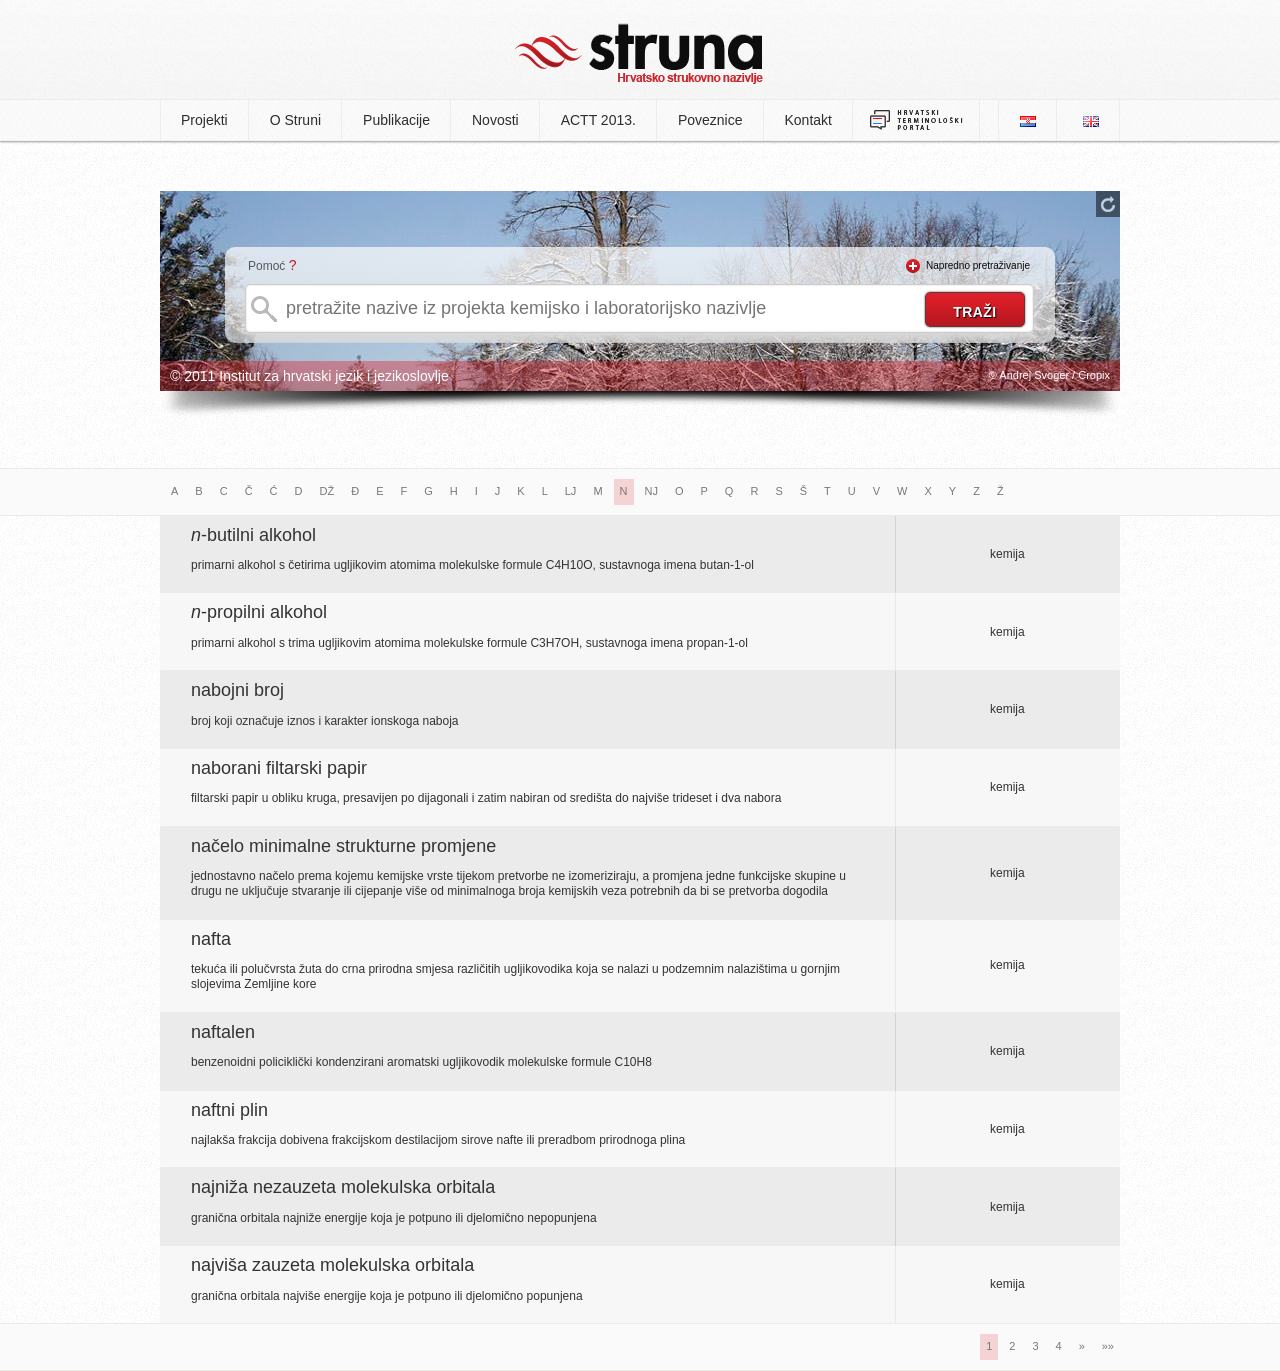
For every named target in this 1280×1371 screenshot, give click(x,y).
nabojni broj (237, 690)
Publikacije (396, 120)
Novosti (495, 120)
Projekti (204, 120)
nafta (211, 939)
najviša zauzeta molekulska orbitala (332, 1265)
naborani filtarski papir (279, 768)
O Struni (295, 120)
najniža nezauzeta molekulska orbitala (343, 1187)
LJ (571, 491)
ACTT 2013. (598, 120)
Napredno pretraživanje (978, 265)
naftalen (223, 1032)
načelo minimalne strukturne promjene (343, 846)
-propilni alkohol (259, 612)
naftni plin (229, 1110)
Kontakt (808, 120)
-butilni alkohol (253, 535)
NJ (651, 491)
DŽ (327, 491)
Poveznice (710, 120)
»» (1108, 1346)
